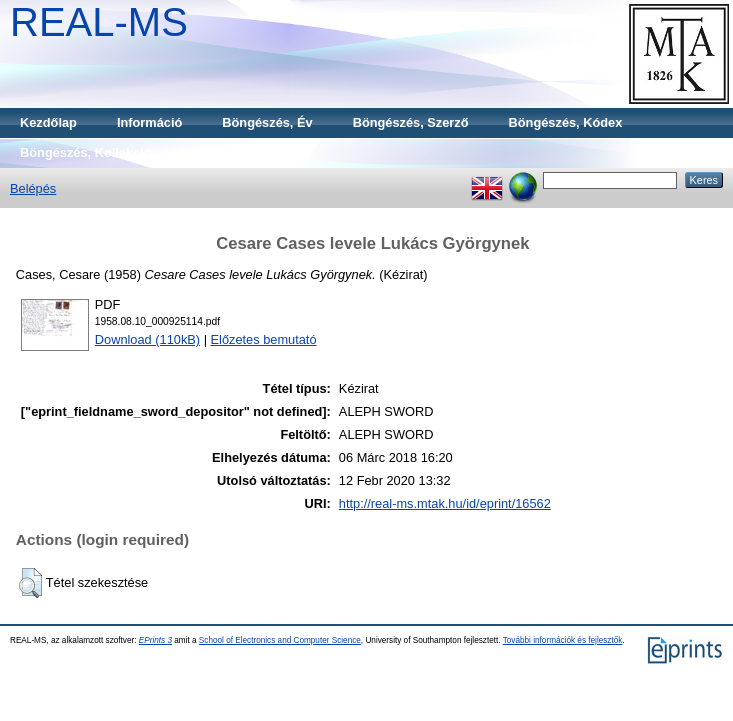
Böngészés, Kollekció (86, 152)
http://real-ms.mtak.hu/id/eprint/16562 (445, 503)
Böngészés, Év (267, 122)
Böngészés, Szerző (411, 122)
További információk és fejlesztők (563, 640)
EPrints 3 (155, 640)
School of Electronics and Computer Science (280, 640)
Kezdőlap (48, 122)
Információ (149, 122)
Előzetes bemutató (264, 339)
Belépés (33, 188)
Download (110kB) (147, 339)
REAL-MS (99, 22)
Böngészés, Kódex (566, 122)
